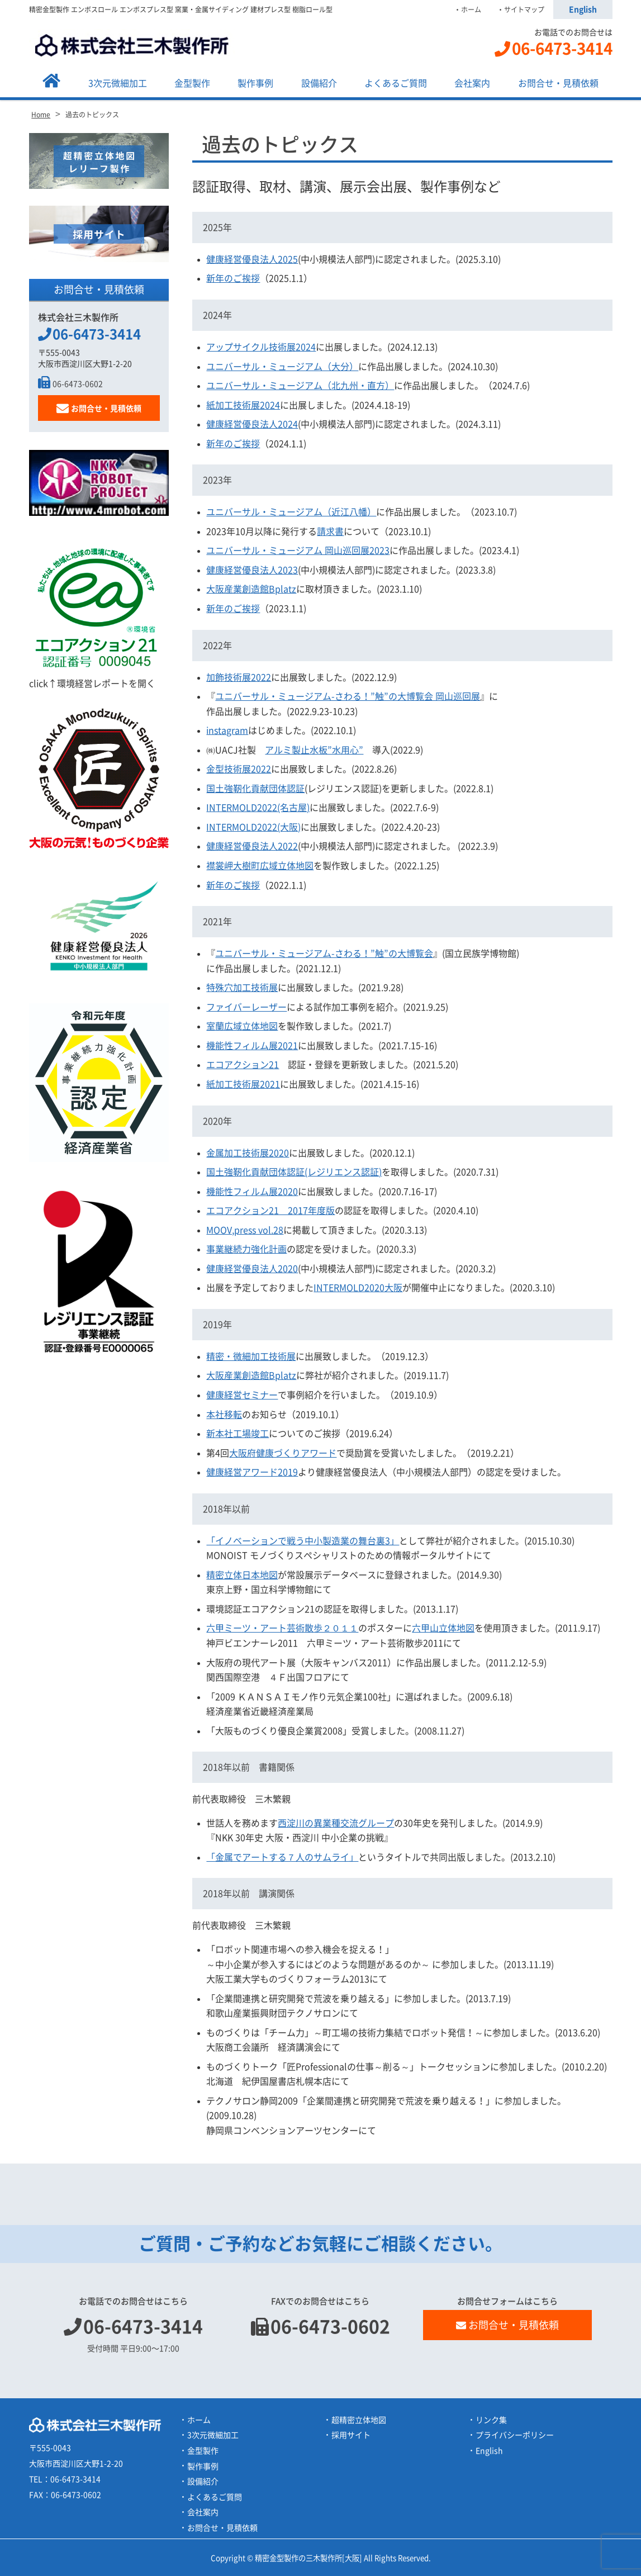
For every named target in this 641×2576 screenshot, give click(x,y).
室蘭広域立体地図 (242, 1026)
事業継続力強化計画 (246, 1249)
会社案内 (472, 83)
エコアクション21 (242, 1064)
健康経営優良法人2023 (252, 570)
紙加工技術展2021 (243, 1084)
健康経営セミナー (242, 1395)
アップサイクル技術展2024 (261, 347)
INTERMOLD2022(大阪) (253, 827)
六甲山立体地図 (443, 1628)
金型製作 (192, 83)
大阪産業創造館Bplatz (251, 589)
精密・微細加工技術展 (251, 1356)
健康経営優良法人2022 (252, 846)
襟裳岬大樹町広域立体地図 (260, 865)
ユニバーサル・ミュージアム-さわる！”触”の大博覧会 (324, 953)
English (583, 9)
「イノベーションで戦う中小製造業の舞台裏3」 (302, 1540)
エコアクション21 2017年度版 (270, 1210)
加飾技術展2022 (238, 677)
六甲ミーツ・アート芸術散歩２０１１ (282, 1628)
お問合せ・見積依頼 (558, 83)
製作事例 (255, 83)
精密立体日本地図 (242, 1575)
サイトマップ (524, 9)
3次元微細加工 (117, 83)
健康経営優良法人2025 (252, 259)
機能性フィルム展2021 (252, 1045)
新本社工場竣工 (237, 1433)
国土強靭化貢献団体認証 (255, 788)
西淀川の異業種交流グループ (336, 1823)
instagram (227, 730)
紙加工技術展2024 (243, 405)
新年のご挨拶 (233, 278)
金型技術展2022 (238, 769)
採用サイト (351, 2435)
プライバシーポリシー (515, 2435)
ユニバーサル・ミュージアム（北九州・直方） (300, 385)
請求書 (330, 531)
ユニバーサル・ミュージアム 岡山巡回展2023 (298, 550)
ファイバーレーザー (246, 1007)
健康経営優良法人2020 (252, 1268)
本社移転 (224, 1414)
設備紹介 (319, 83)
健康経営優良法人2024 (252, 424)
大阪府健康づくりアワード (282, 1453)
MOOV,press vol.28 (244, 1230)
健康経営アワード (252, 1472)
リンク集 (491, 2420)
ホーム (471, 9)
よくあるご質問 (395, 83)
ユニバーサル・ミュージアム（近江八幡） (291, 511)
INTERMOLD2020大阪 (358, 1287)
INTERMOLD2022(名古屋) (258, 807)
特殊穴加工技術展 (242, 987)
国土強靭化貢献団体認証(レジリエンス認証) (294, 1172)
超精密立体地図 (358, 2420)
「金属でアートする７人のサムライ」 (282, 1857)
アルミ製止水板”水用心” (314, 750)
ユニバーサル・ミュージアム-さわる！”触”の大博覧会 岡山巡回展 (347, 696)
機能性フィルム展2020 (252, 1191)
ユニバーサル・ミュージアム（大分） (282, 366)
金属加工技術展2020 (247, 1153)
